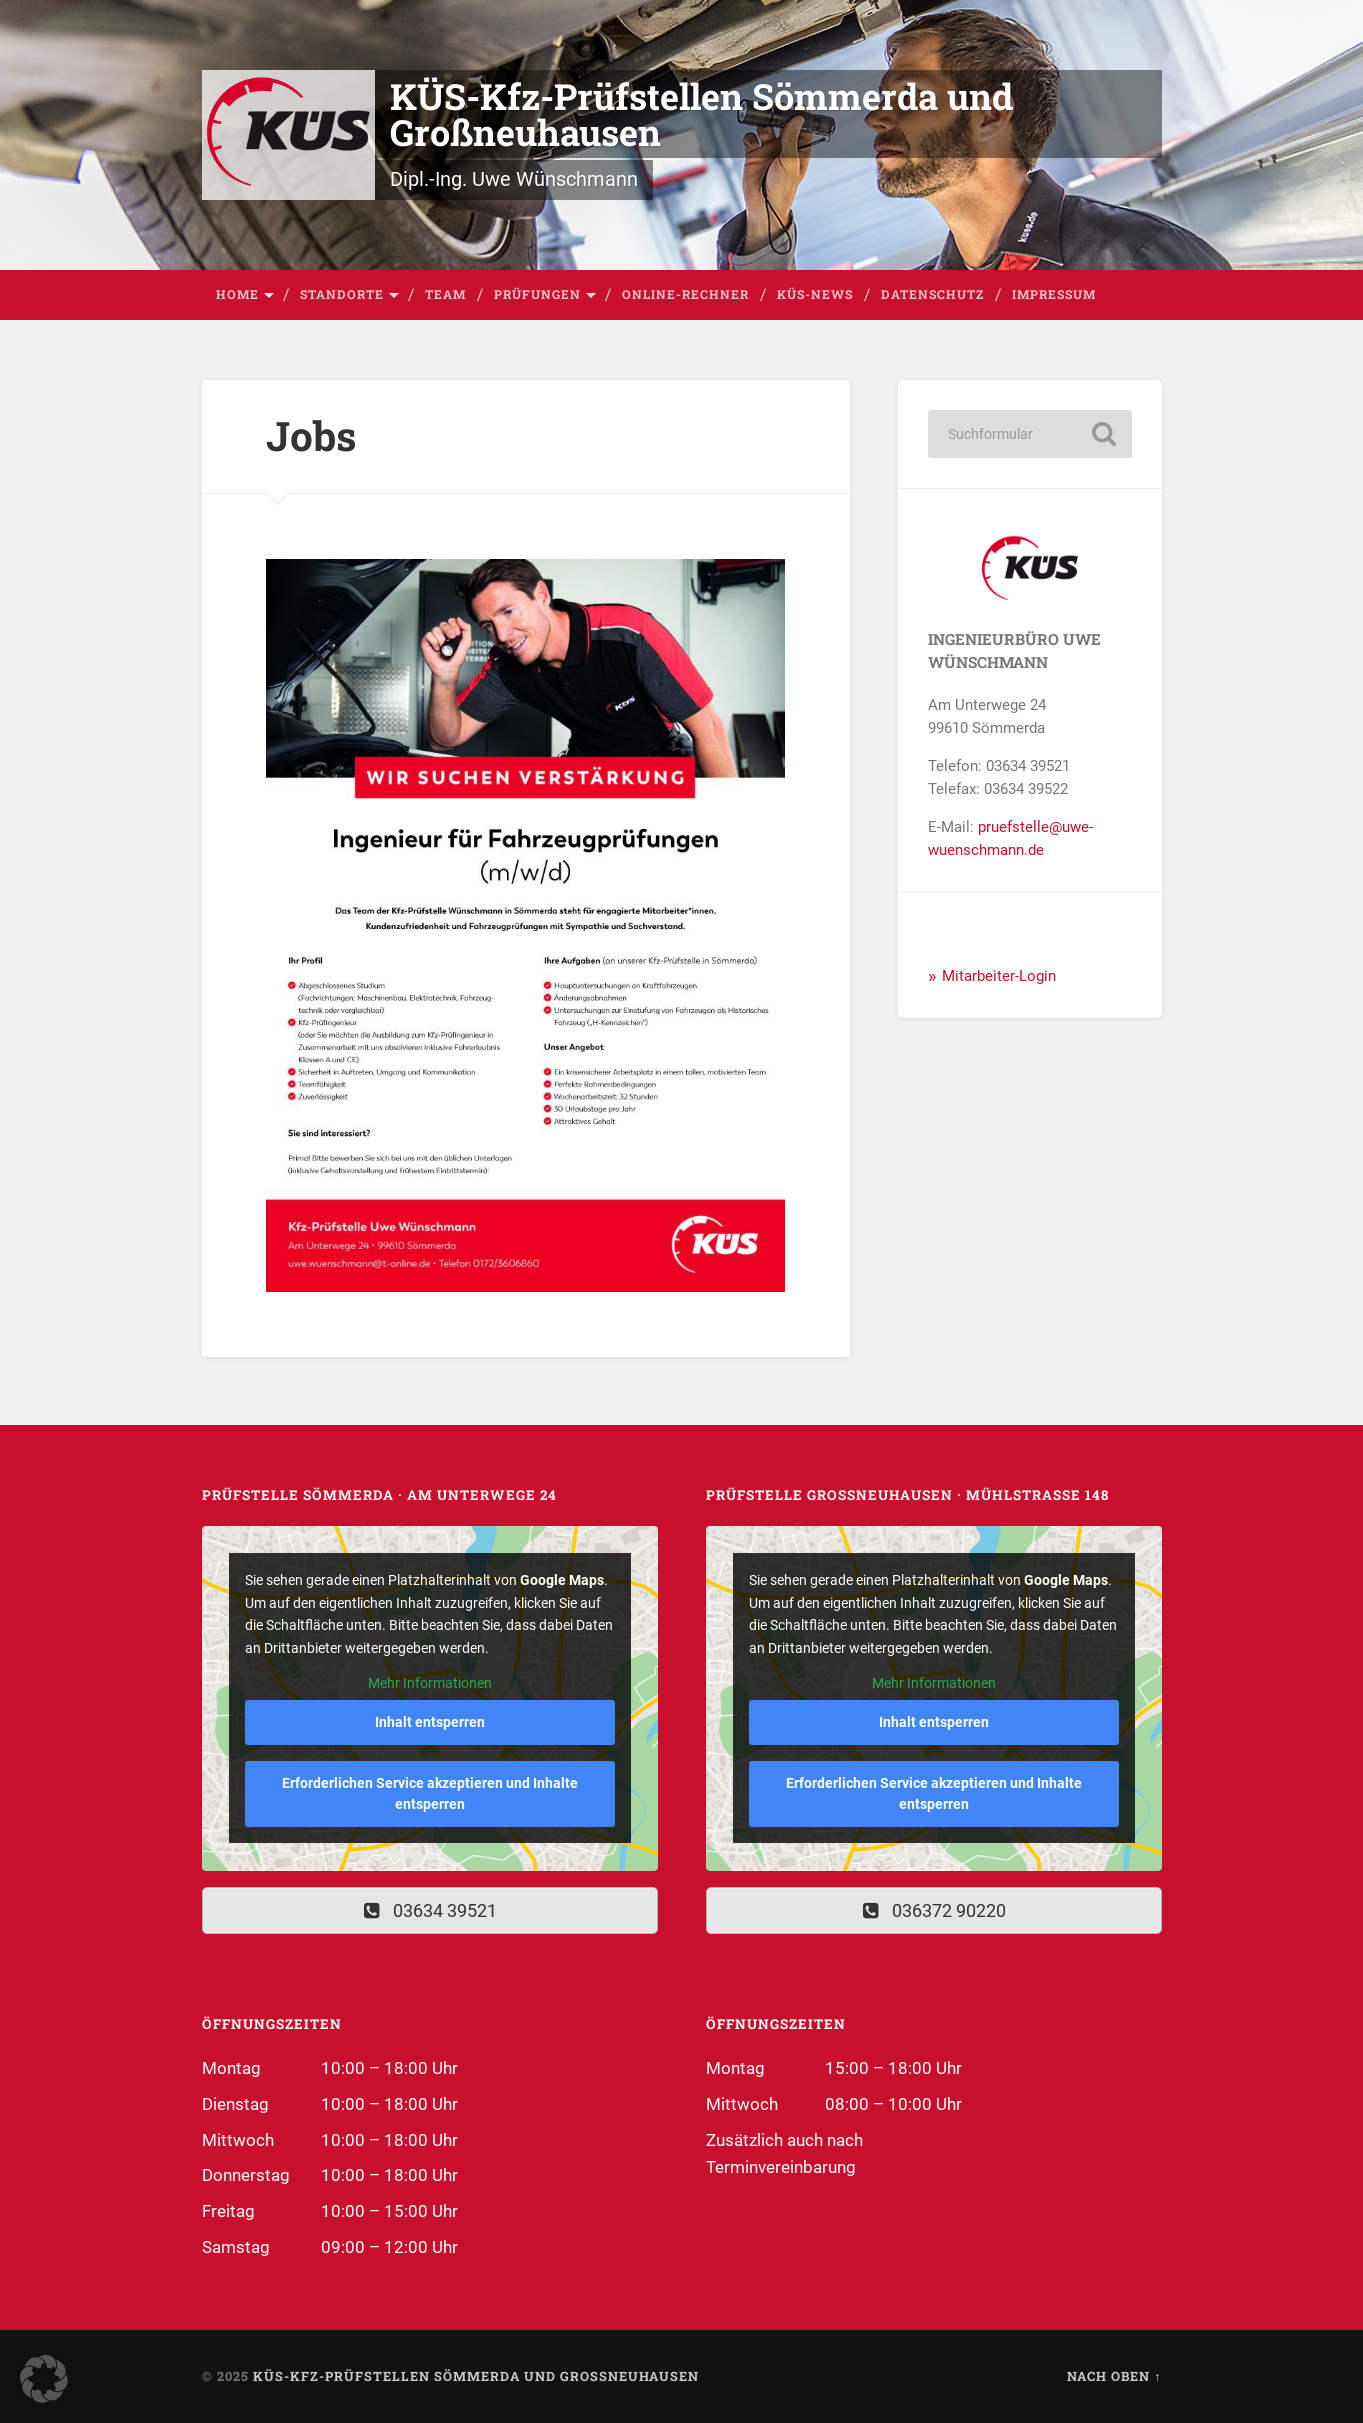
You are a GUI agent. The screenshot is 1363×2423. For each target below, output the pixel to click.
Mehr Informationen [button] (430, 1683)
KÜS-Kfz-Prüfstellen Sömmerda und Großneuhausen (701, 114)
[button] (44, 2379)
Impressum (1054, 294)
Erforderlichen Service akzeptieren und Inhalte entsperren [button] (430, 1793)
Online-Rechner (685, 294)
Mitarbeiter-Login (999, 976)
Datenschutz (932, 294)
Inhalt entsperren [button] (430, 1722)
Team (445, 294)
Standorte (342, 294)
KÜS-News (815, 294)
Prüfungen (537, 294)
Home (237, 294)
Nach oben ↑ (1114, 2376)
